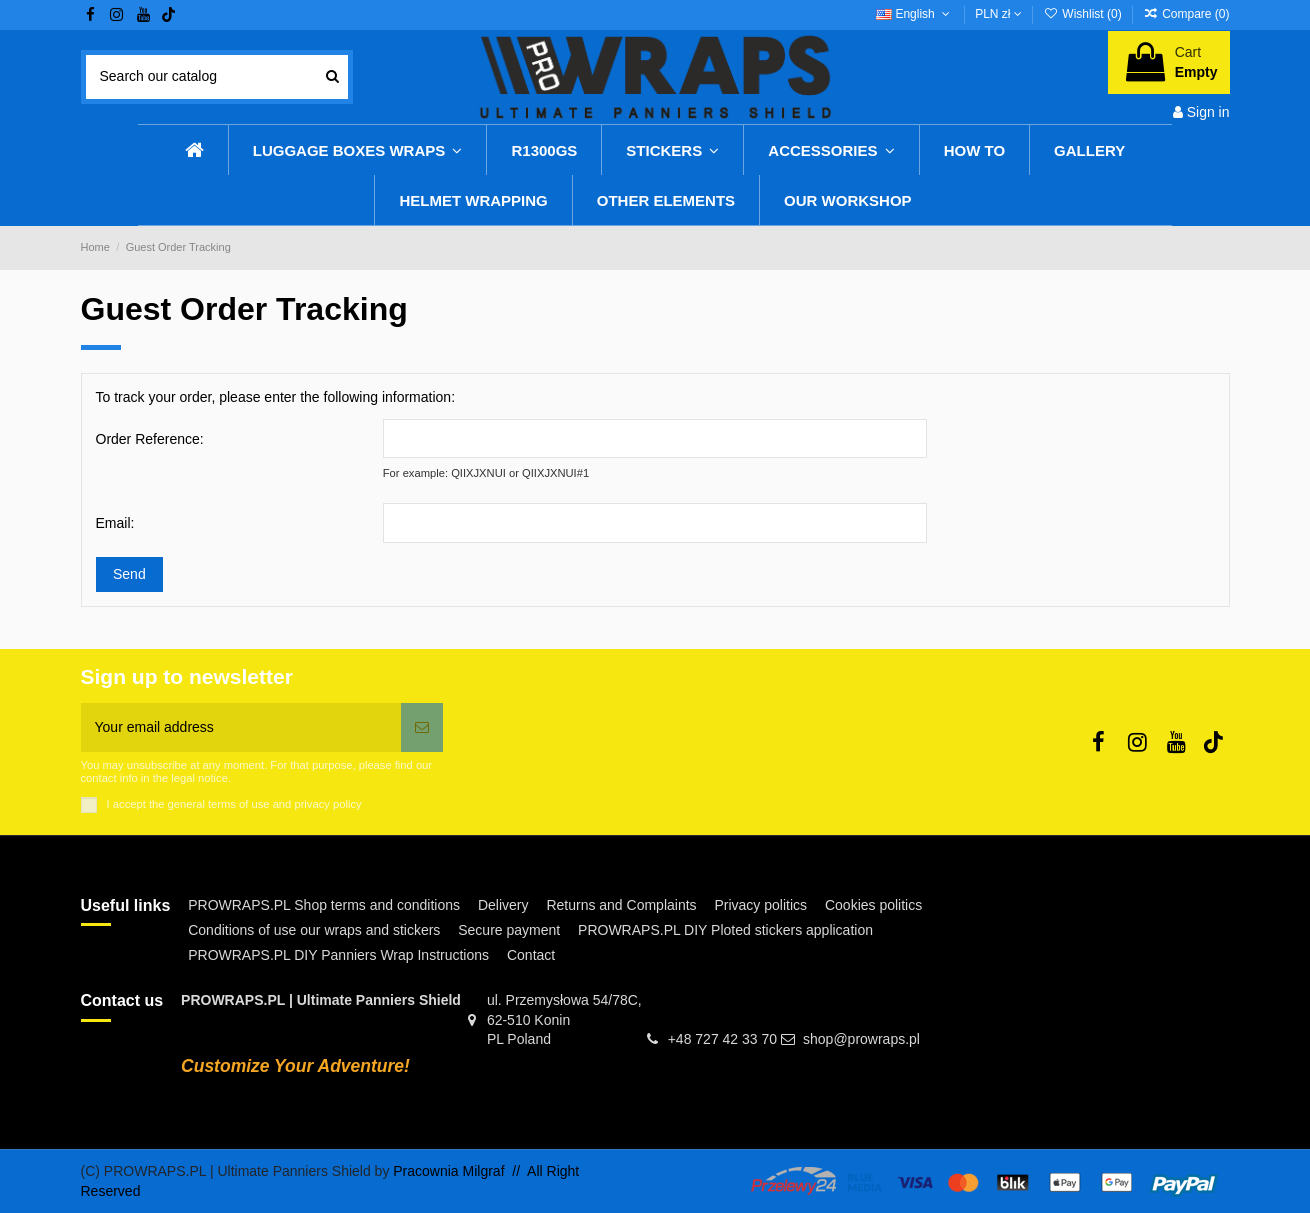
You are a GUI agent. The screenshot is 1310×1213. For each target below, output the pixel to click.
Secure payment (509, 930)
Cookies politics (873, 905)
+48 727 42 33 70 (722, 1039)
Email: (115, 523)
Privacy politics (760, 905)
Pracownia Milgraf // (460, 1171)
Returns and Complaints (621, 905)
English (914, 14)
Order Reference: (150, 439)
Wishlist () (1084, 14)
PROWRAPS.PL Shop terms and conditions (324, 905)
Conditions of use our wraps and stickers (314, 930)
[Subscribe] (422, 727)
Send (129, 574)
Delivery (503, 905)
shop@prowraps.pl (861, 1039)
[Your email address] (241, 727)
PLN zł (998, 14)
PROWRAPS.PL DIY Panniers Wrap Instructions (338, 955)
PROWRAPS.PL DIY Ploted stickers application (725, 930)
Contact (531, 955)
